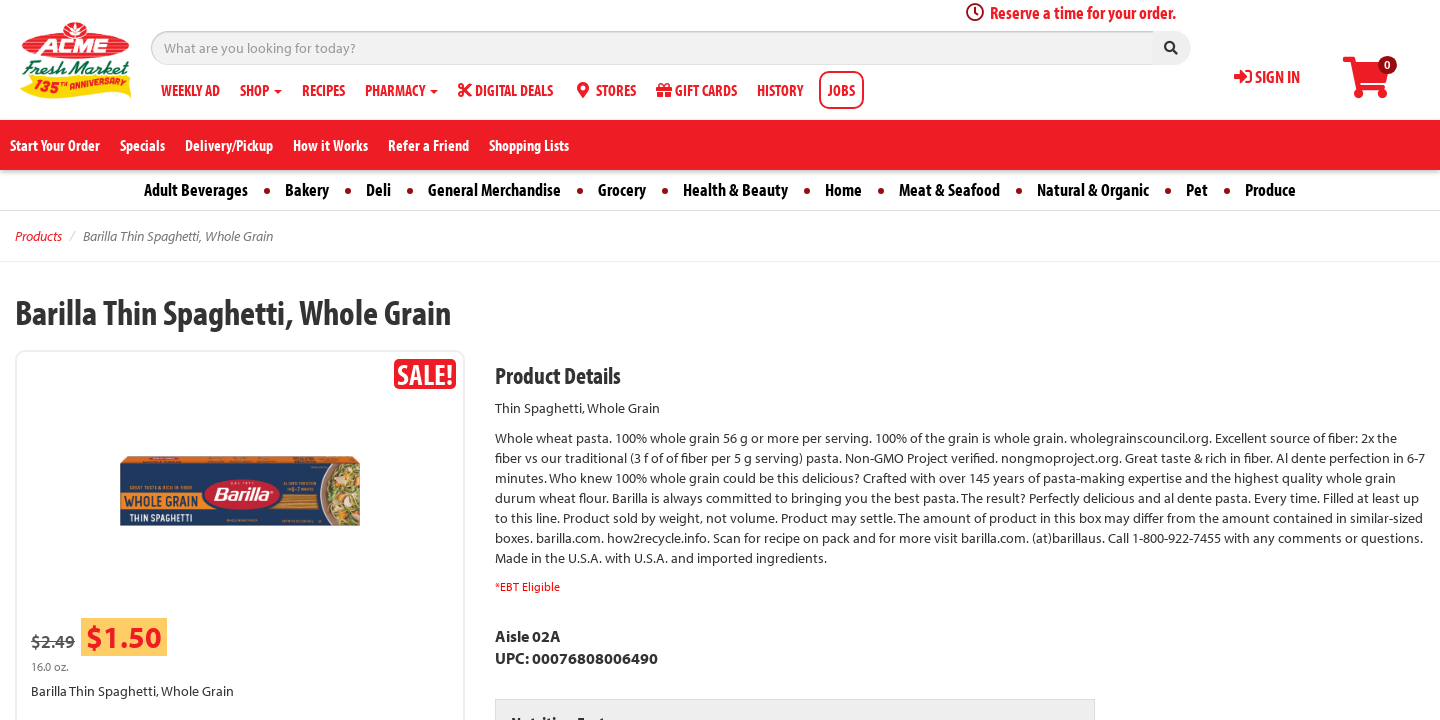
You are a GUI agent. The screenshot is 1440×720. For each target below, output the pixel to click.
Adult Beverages (196, 189)
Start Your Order (55, 145)
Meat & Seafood (949, 189)
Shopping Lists (529, 145)
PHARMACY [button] (401, 90)
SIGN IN (1267, 76)
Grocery (622, 189)
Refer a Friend (428, 145)
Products (38, 236)
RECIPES (323, 90)
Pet (1197, 189)
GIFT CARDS (696, 90)
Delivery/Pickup (229, 145)
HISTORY (780, 90)
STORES (604, 90)
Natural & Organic (1093, 189)
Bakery (307, 189)
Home (843, 189)
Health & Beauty (735, 189)
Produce (1270, 189)
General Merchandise (494, 189)
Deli (378, 189)
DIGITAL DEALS (505, 90)
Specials (142, 145)
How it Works (330, 145)
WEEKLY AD (190, 90)
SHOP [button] (261, 90)
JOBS (841, 90)
